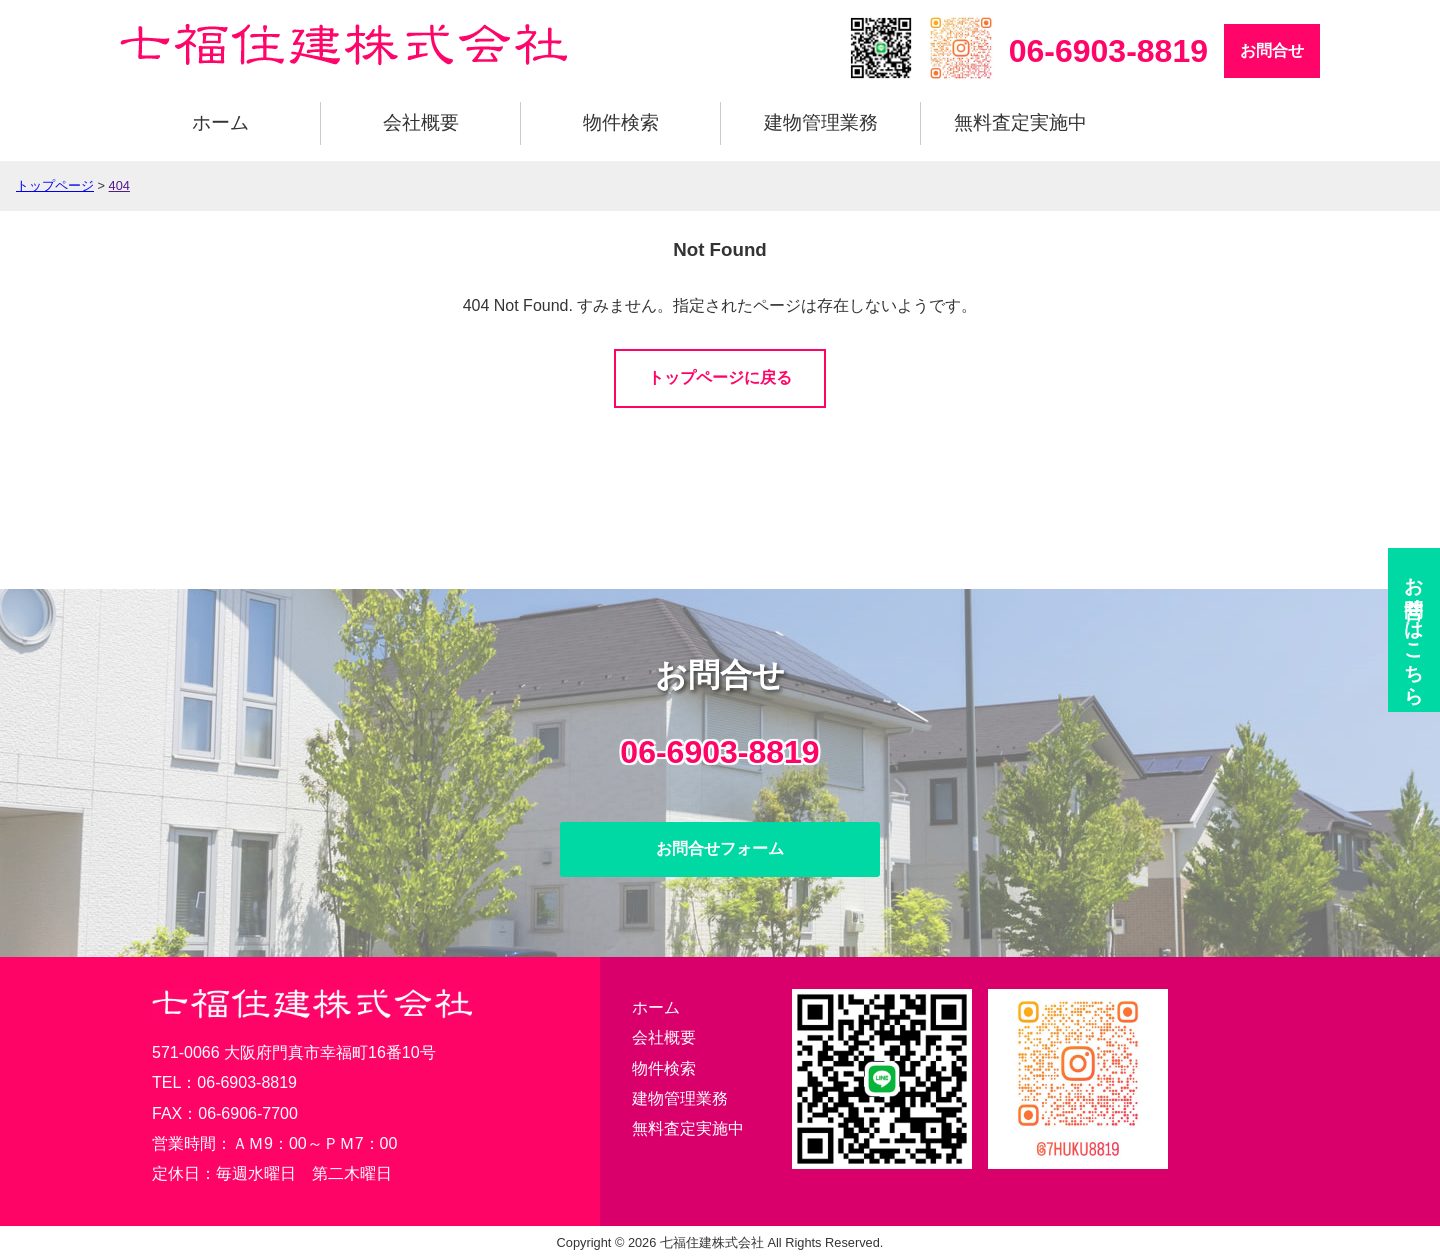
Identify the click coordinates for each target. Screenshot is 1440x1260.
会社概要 (421, 122)
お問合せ (1272, 50)
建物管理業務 (821, 122)
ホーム (220, 122)
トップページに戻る (720, 377)
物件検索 (621, 122)
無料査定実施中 (1020, 122)
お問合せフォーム (720, 848)
